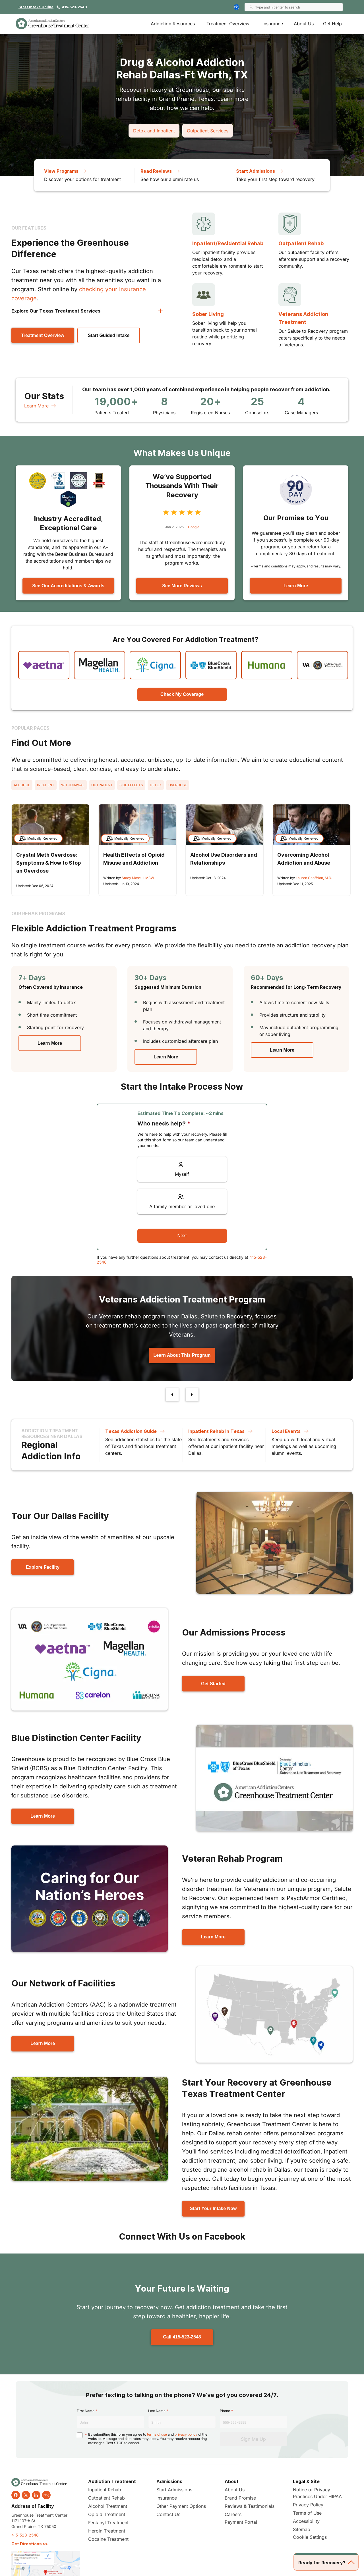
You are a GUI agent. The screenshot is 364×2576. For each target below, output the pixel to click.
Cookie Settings (310, 2537)
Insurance (272, 23)
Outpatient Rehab (301, 243)
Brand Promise (240, 2498)
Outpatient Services (207, 131)
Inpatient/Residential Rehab (227, 243)
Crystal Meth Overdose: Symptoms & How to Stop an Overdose (48, 863)
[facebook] (15, 2495)
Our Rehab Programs (38, 913)
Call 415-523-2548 (182, 2336)
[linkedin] (36, 2495)
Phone (225, 2411)
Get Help (332, 23)
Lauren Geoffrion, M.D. (314, 878)
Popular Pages (30, 728)
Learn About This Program (181, 1355)
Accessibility (306, 2521)
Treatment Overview (227, 23)
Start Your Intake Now (213, 2208)
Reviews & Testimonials (249, 2506)
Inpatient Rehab (104, 2489)
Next (182, 1235)
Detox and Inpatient (154, 131)
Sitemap (301, 2529)
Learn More (40, 405)
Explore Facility (42, 1567)
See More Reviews (182, 585)
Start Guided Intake (109, 335)
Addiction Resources (173, 23)
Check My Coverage (182, 694)
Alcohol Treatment (107, 2506)
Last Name (157, 2411)
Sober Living (208, 314)
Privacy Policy (308, 2505)
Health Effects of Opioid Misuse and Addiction (134, 859)
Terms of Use (307, 2513)
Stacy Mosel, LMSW (138, 878)
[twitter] (26, 2495)
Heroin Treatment (106, 2531)
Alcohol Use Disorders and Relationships (223, 859)
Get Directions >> (29, 2543)
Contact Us (168, 2514)
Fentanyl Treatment (108, 2522)
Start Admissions (174, 2489)
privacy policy (186, 2434)
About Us (304, 23)
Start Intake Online (35, 7)
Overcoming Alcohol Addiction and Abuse (303, 859)
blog (46, 2495)
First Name (85, 2411)
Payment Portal (241, 2522)
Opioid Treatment (106, 2514)
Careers (233, 2514)
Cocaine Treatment (108, 2539)
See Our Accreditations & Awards (68, 585)
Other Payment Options (181, 2506)
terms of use (157, 2434)
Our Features (28, 228)
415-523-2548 (74, 7)
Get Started (213, 1683)
